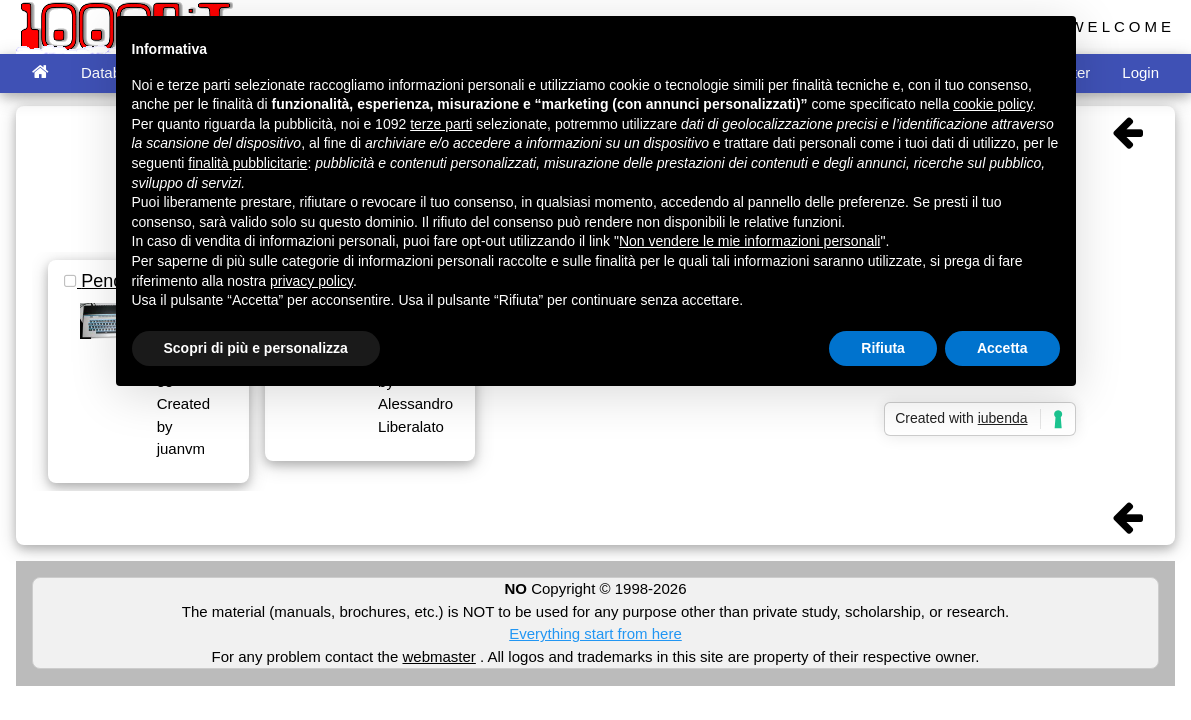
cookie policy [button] (992, 104)
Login (1140, 72)
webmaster (438, 656)
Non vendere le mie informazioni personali (749, 241)
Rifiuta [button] (883, 348)
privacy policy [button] (311, 281)
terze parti (441, 124)
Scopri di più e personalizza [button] (256, 348)
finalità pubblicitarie (247, 163)
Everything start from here (595, 633)
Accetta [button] (1002, 348)
